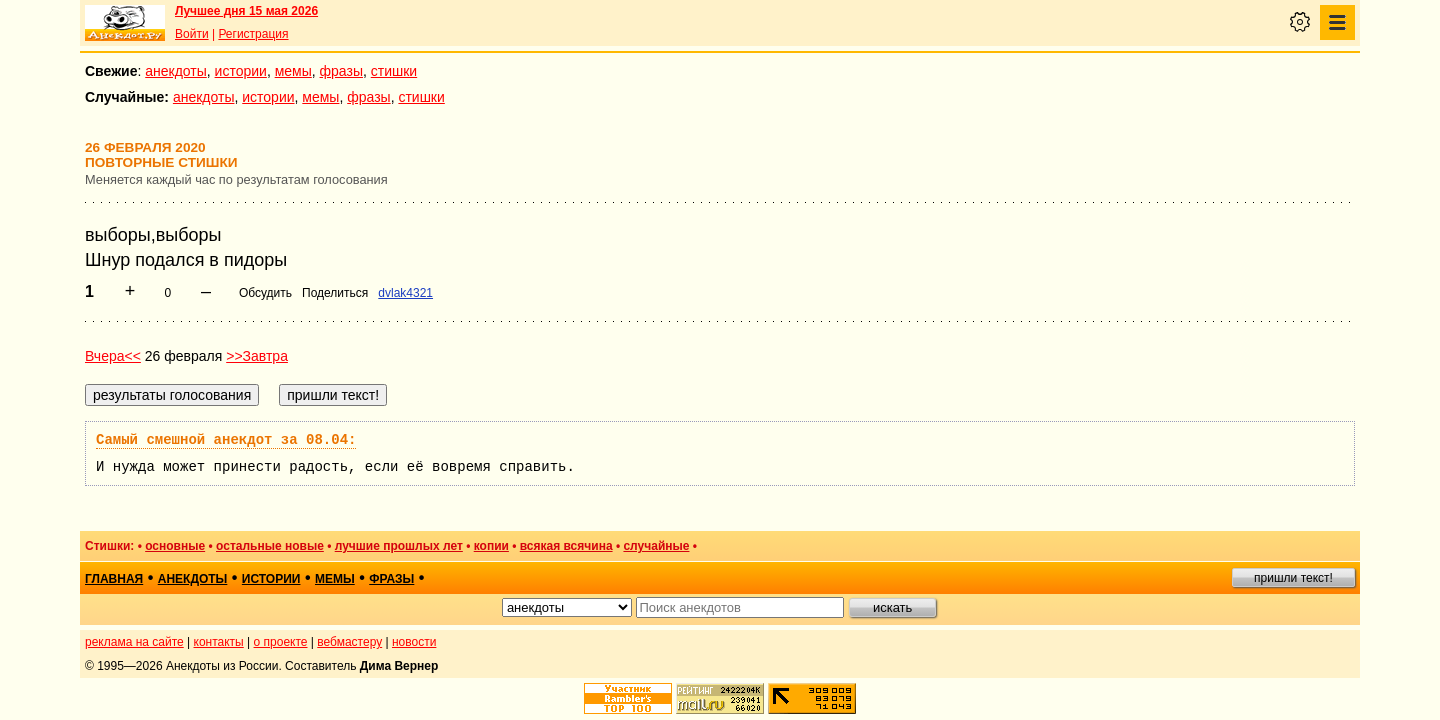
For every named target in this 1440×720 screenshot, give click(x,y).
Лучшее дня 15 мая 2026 (246, 11)
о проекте (281, 642)
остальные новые (270, 546)
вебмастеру (349, 642)
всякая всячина (566, 546)
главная (114, 579)
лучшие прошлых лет (399, 546)
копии (491, 546)
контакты (219, 642)
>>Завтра (257, 356)
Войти (192, 34)
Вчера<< (113, 356)
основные (175, 546)
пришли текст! (1293, 578)
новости (414, 642)
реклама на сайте (134, 642)
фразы (341, 71)
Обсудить (265, 293)
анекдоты (176, 71)
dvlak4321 (405, 293)
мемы (293, 71)
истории (241, 71)
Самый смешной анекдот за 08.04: (226, 440)
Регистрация (253, 34)
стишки (394, 71)
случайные (656, 546)
